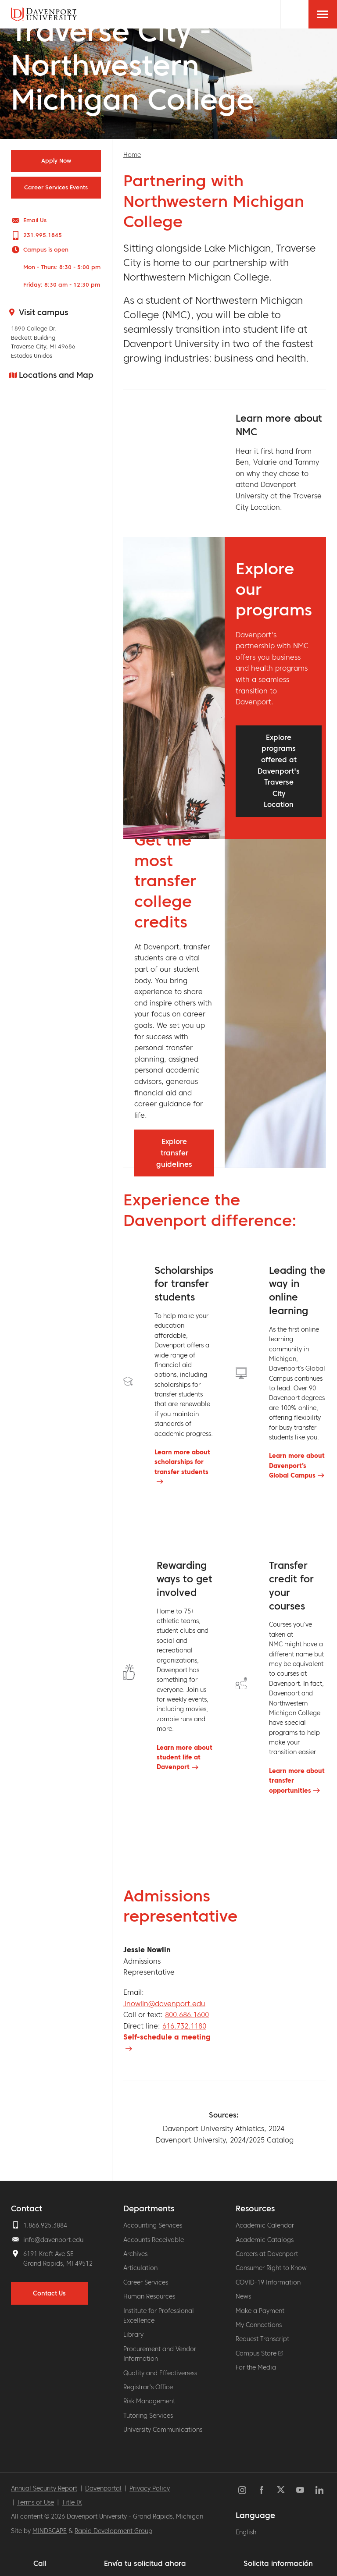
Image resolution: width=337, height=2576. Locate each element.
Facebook (261, 2490)
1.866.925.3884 (45, 2225)
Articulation (140, 2268)
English (246, 2532)
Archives (135, 2254)
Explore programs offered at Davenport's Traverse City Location (279, 771)
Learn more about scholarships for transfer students (182, 1462)
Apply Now (56, 160)
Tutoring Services (148, 2416)
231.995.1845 (42, 235)
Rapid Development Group (113, 2531)
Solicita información (278, 2563)
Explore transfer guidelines (174, 1152)
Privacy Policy (149, 2488)
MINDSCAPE (49, 2531)
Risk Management (149, 2401)
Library (133, 2334)
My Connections (259, 2325)
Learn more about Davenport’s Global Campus (297, 1465)
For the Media (256, 2367)
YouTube (300, 2490)
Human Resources (149, 2296)
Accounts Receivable (153, 2240)
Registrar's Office (148, 2387)
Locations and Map (56, 375)
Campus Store (259, 2353)
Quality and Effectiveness (160, 2373)
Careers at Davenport (267, 2254)
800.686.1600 (187, 2014)
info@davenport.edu (53, 2240)
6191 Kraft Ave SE (48, 2254)
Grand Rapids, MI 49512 (58, 2263)
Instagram (242, 2490)
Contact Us (49, 2293)
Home (132, 155)
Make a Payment (260, 2311)
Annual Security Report (44, 2488)
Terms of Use (35, 2502)
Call (40, 2563)
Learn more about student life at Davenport (184, 1757)
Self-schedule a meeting (167, 2036)
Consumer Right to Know (271, 2268)
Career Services (145, 2282)
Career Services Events (56, 187)
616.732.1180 (184, 2026)
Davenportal (103, 2488)
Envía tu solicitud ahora (145, 2563)
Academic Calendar (265, 2225)
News (243, 2296)
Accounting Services (152, 2225)
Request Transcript (262, 2339)
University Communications (162, 2430)
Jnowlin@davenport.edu (164, 2003)
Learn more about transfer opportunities (297, 1780)
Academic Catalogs (265, 2240)
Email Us (35, 220)
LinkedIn (319, 2490)
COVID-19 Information (268, 2282)
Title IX (72, 2502)
